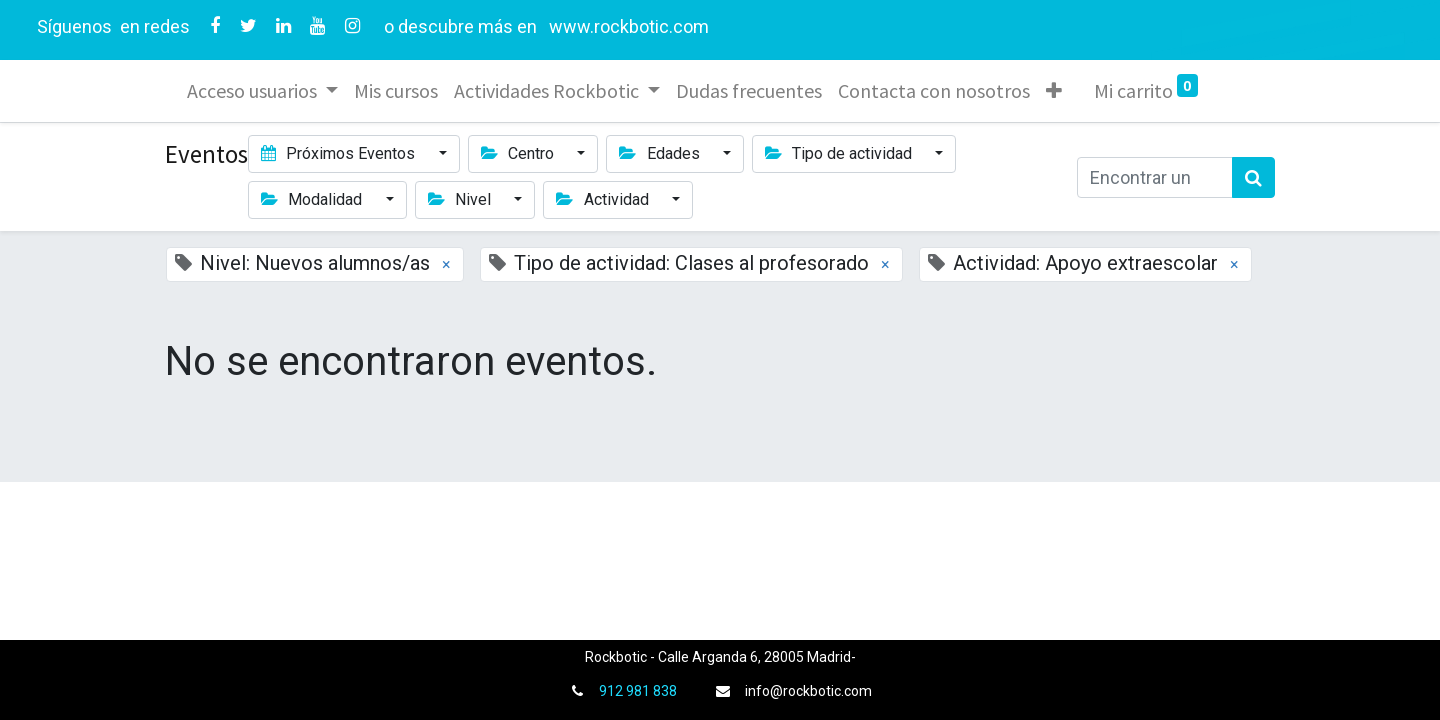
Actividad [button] (604, 199)
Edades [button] (661, 153)
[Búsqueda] (1253, 177)
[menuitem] (398, 91)
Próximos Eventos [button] (340, 153)
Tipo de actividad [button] (840, 153)
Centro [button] (519, 153)
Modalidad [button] (313, 199)
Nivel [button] (461, 199)
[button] (1056, 91)
